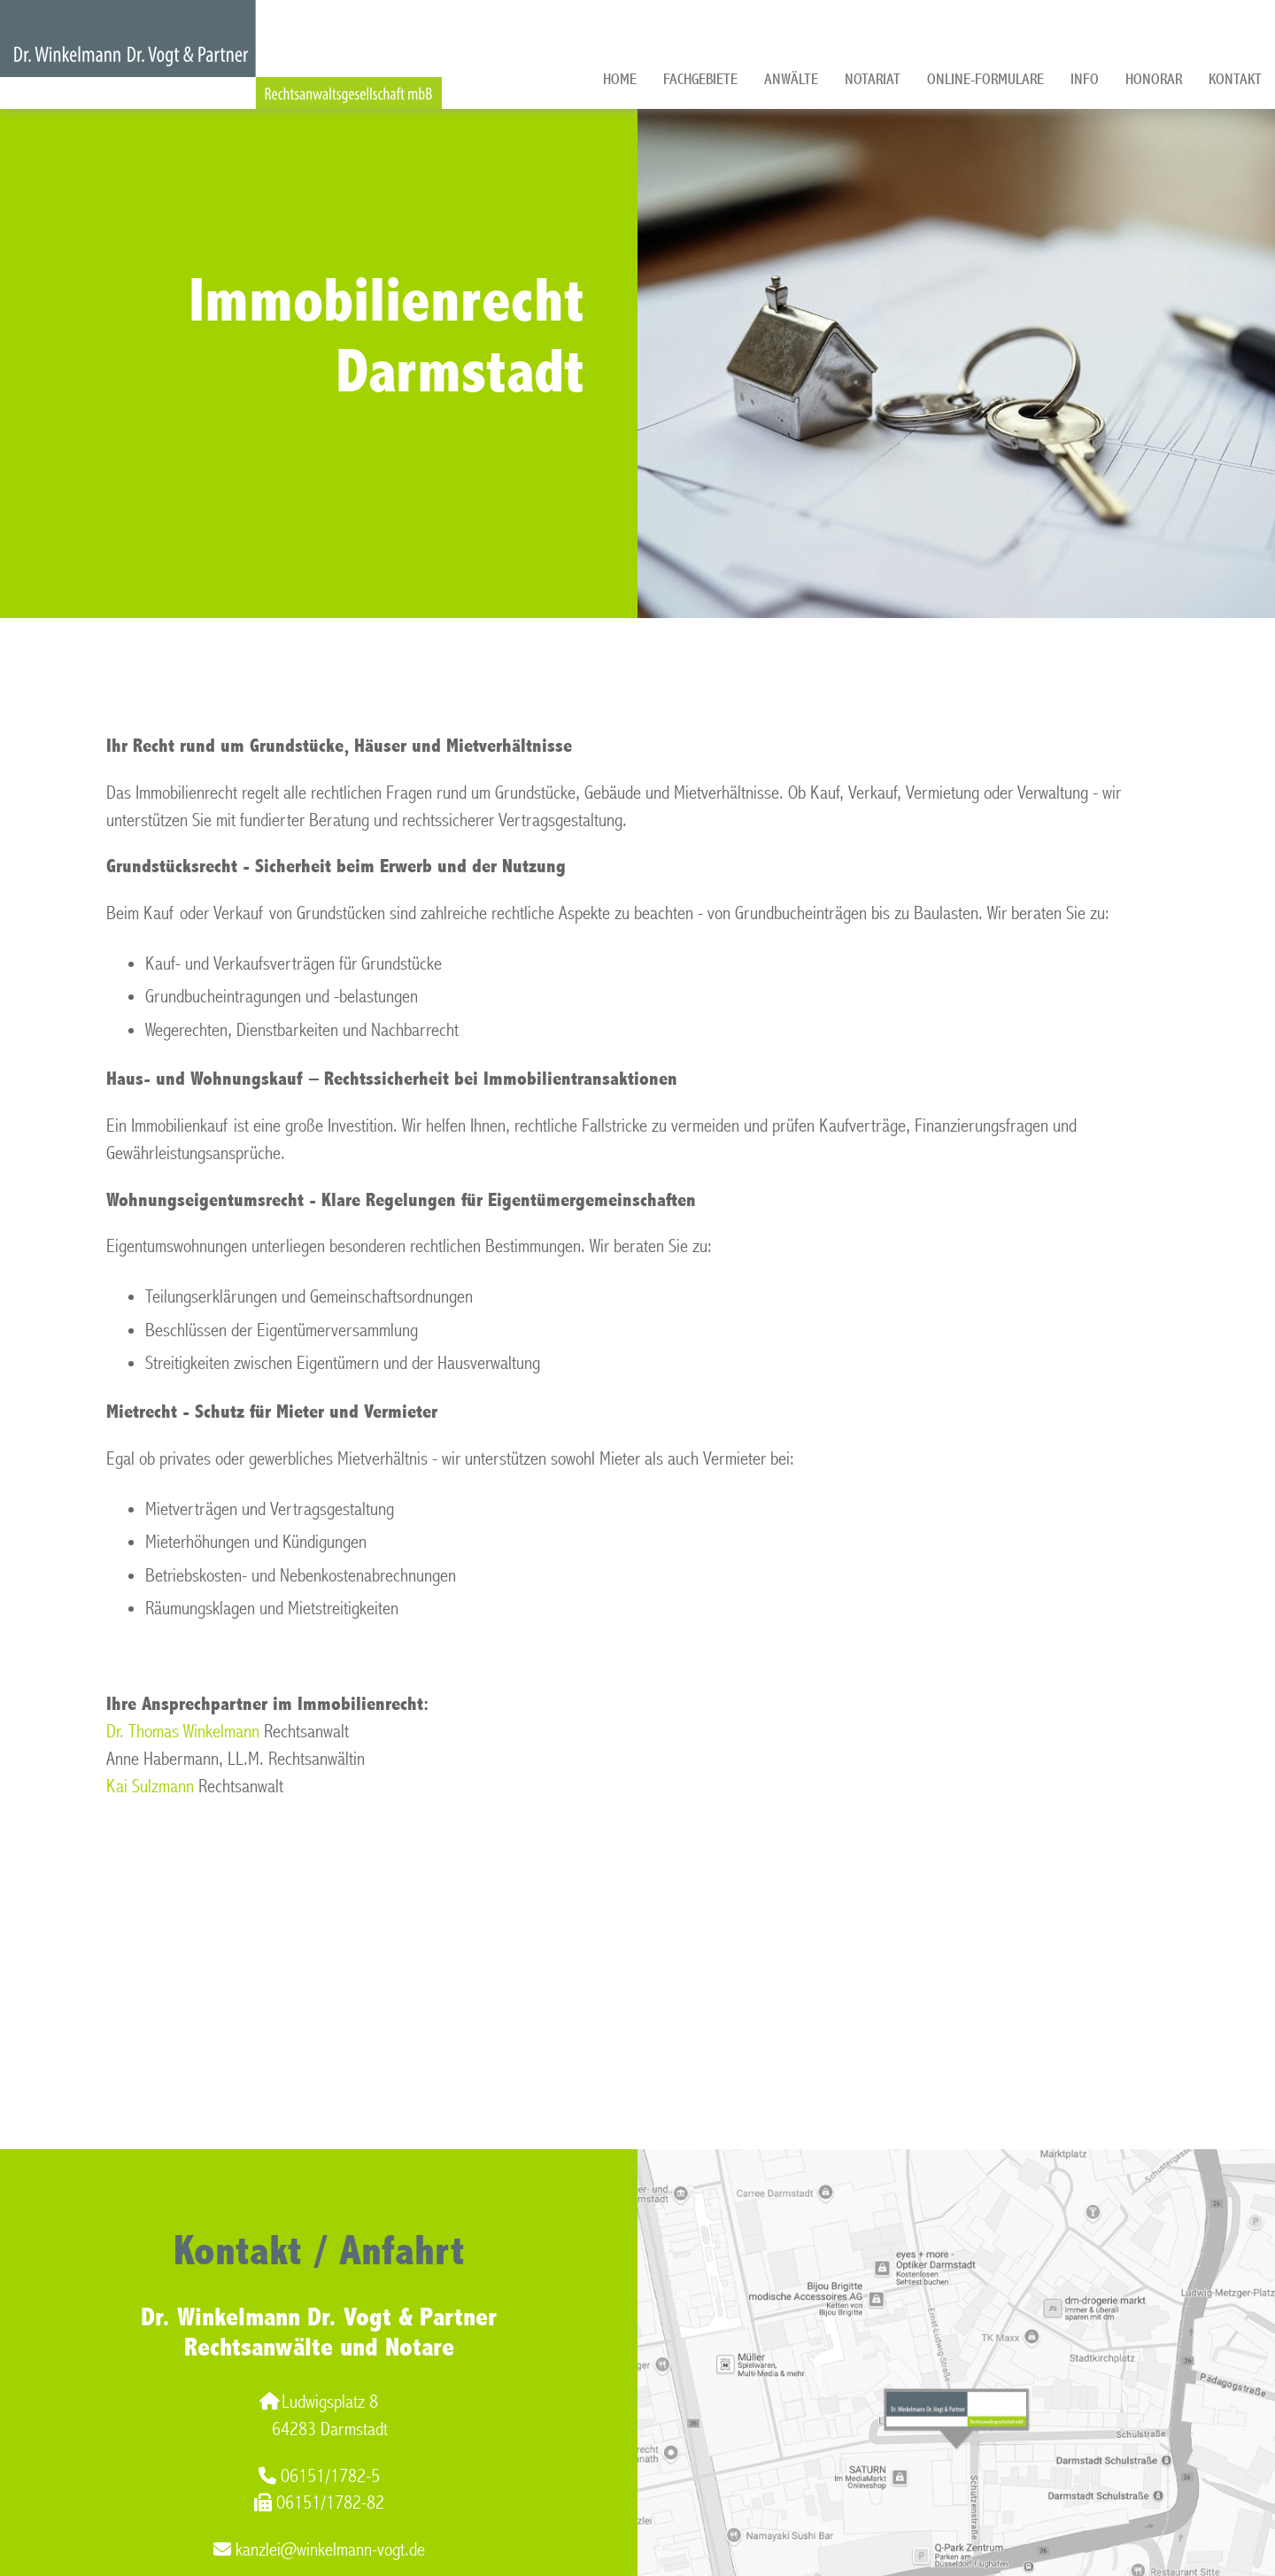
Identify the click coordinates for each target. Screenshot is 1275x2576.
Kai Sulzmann (150, 1786)
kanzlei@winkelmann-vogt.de (319, 2550)
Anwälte (791, 79)
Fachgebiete (700, 79)
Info (1084, 79)
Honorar (1153, 79)
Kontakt (1235, 79)
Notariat (872, 79)
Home (620, 79)
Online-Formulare (985, 79)
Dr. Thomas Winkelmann (182, 1732)
